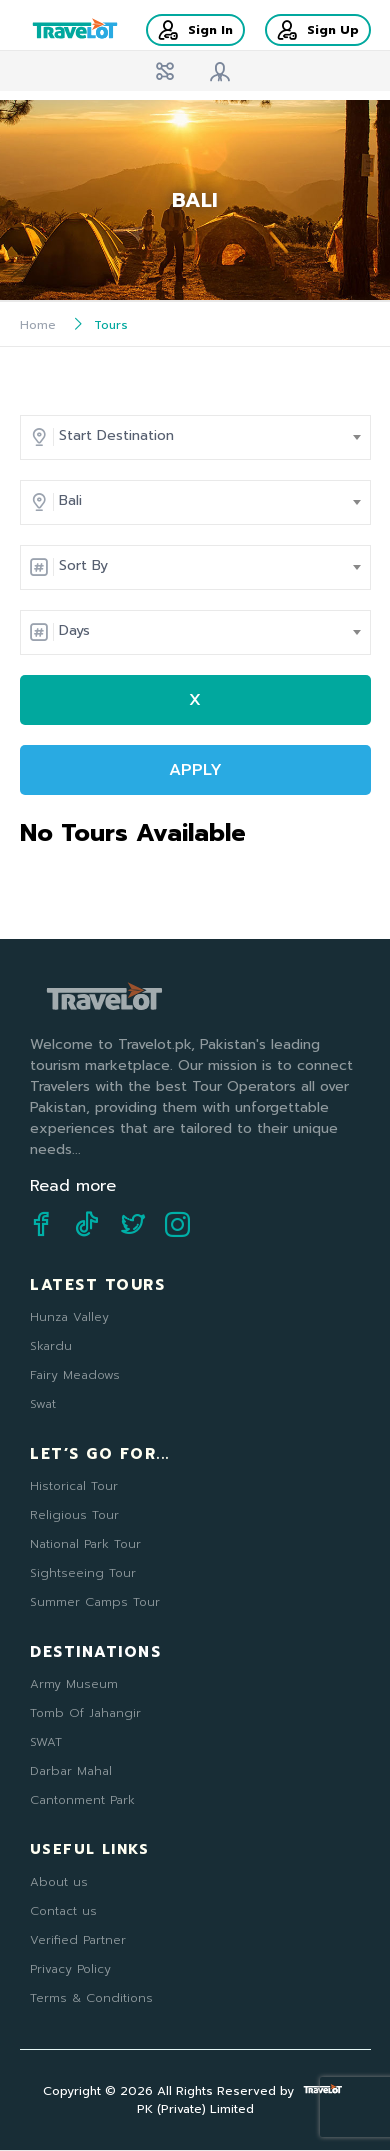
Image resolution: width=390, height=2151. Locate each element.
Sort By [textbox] (83, 565)
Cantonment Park (82, 1800)
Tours (111, 325)
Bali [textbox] (70, 500)
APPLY (195, 770)
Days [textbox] (74, 630)
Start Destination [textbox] (116, 435)
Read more (73, 1186)
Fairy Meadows (75, 1375)
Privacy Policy (70, 1969)
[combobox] (205, 436)
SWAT (46, 1742)
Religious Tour (74, 1515)
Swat (43, 1404)
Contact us (63, 1911)
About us (59, 1882)
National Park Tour (85, 1544)
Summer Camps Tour (95, 1602)
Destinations (95, 1652)
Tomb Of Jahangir (85, 1713)
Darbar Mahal (71, 1771)
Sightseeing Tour (83, 1573)
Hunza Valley (69, 1317)
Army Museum (74, 1684)
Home (38, 325)
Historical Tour (74, 1486)
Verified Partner (78, 1940)
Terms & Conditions (91, 1998)
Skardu (51, 1346)
